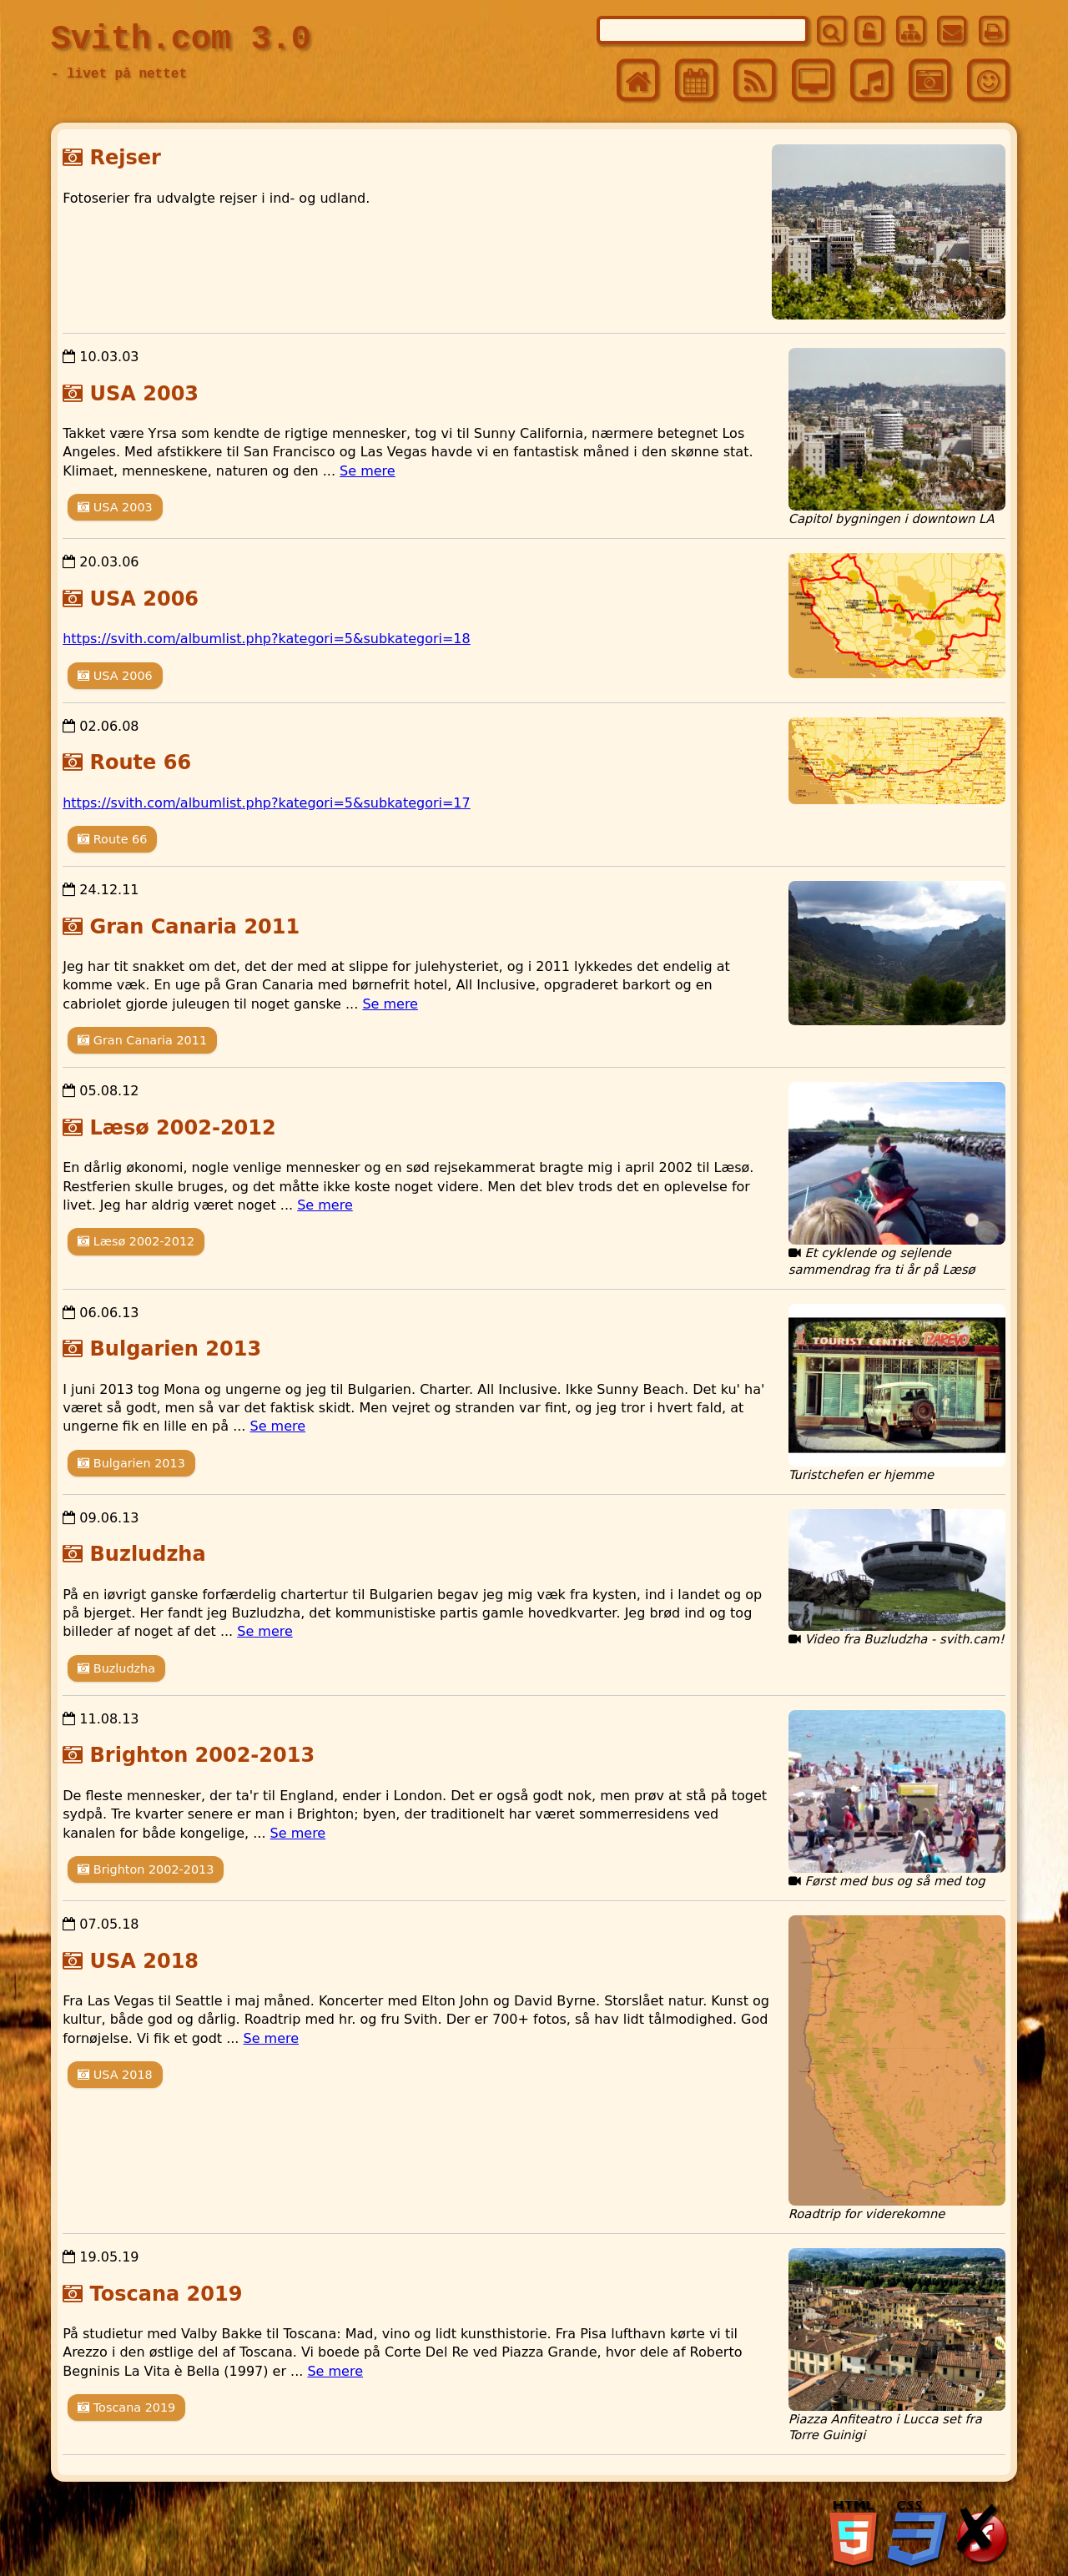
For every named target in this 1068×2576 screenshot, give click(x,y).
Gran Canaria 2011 (195, 926)
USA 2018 (144, 1961)
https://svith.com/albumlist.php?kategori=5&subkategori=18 (267, 639)
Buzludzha (148, 1554)
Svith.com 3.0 (181, 39)
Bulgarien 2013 (176, 1349)
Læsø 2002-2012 (183, 1128)
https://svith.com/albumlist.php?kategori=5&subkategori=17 (267, 803)
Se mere (367, 471)
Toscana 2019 (166, 2294)
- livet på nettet (119, 74)
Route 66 (141, 762)
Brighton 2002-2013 (202, 1755)
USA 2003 (144, 393)
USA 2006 (144, 599)
